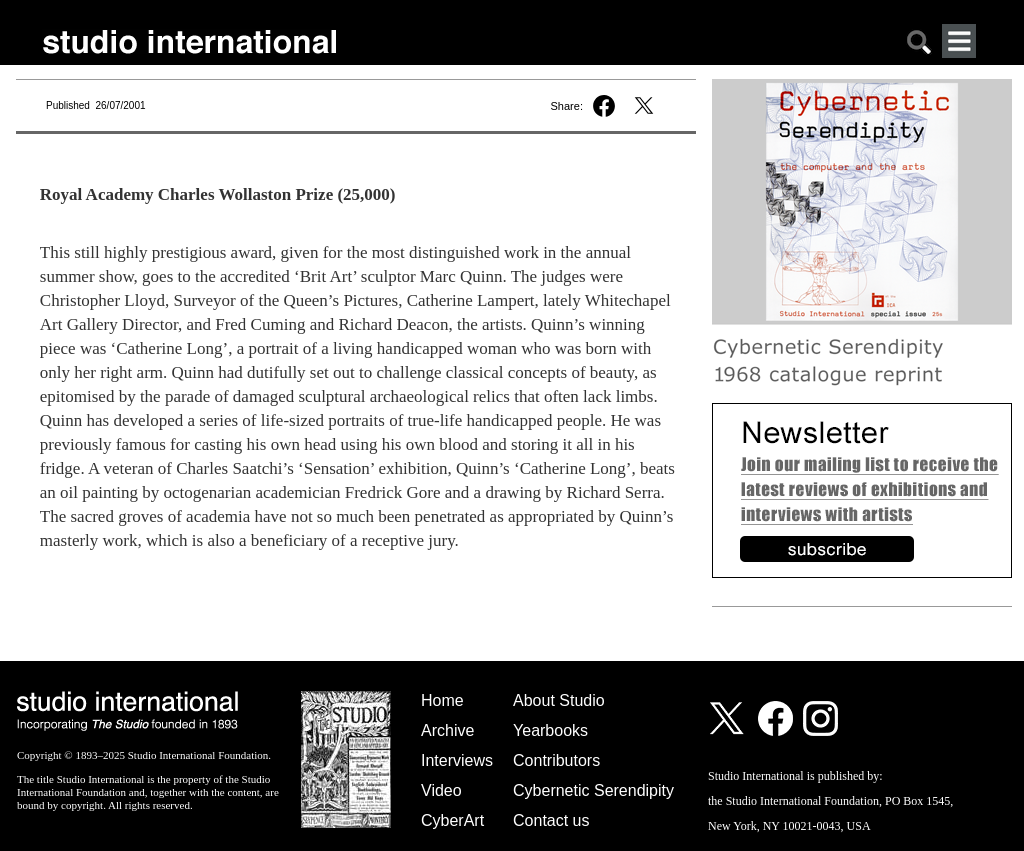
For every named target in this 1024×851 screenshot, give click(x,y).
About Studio (559, 700)
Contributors (556, 760)
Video (441, 790)
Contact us (551, 820)
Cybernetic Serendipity (593, 790)
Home (442, 700)
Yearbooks (550, 730)
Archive (447, 730)
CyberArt (452, 820)
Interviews (457, 760)
